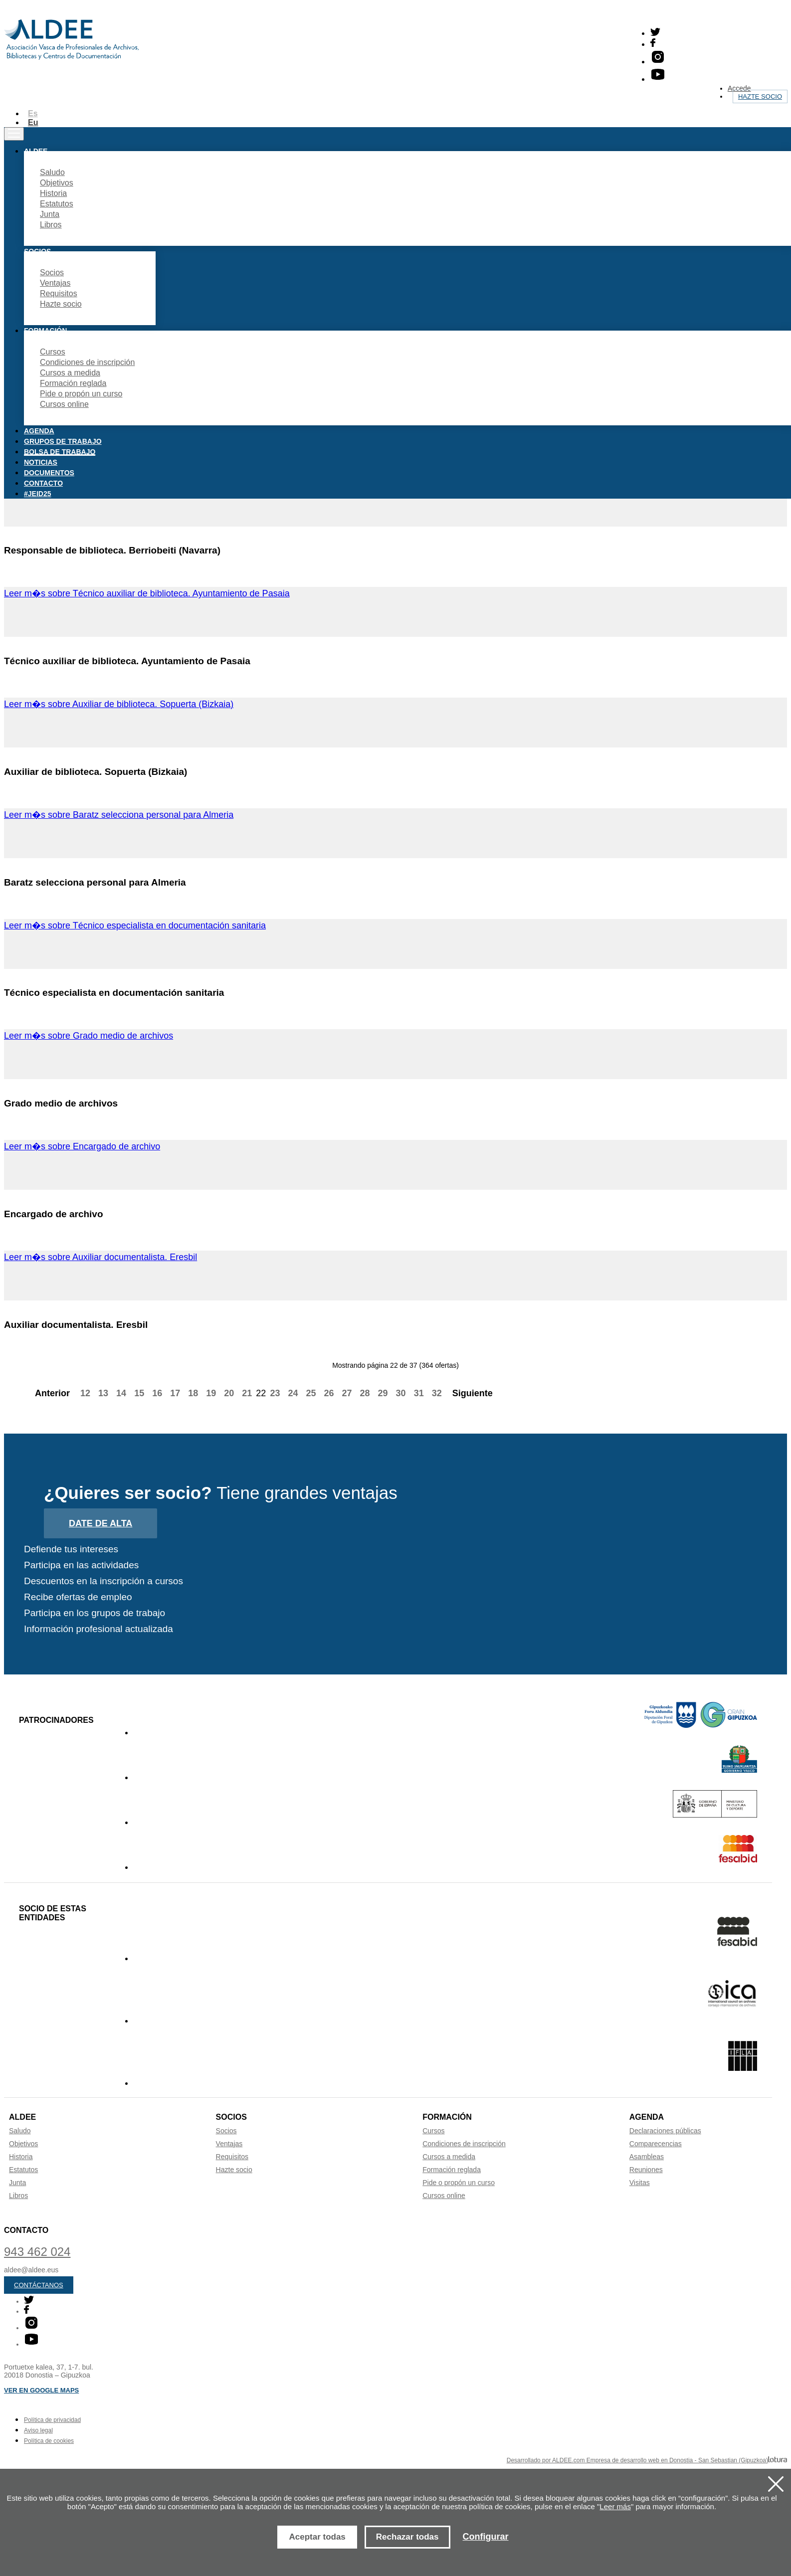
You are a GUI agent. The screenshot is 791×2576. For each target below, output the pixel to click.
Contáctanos (38, 2285)
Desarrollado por (647, 2460)
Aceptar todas (317, 2537)
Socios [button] (37, 251)
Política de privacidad (52, 2419)
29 (383, 1393)
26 (329, 1393)
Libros (51, 224)
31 (419, 1393)
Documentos (49, 473)
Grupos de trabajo (63, 441)
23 (275, 1393)
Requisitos (58, 293)
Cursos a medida (70, 372)
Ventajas (55, 283)
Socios (52, 272)
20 (229, 1393)
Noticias (40, 462)
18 (193, 1393)
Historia (53, 193)
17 (175, 1393)
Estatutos (56, 203)
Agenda (39, 431)
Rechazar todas (407, 2537)
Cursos (52, 352)
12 (85, 1393)
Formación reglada (73, 383)
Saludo (52, 172)
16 (157, 1393)
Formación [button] (45, 331)
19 (211, 1393)
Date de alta (100, 1523)
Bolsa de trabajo (59, 452)
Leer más (615, 2506)
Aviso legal (38, 2430)
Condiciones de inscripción (87, 362)
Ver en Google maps (41, 2390)
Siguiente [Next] (478, 1393)
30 (401, 1393)
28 (365, 1393)
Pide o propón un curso (81, 393)
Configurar (486, 2537)
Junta (49, 214)
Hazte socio (760, 96)
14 (121, 1393)
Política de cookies (49, 2440)
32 (437, 1393)
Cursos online (64, 404)
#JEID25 (37, 494)
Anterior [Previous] (47, 1393)
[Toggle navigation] (14, 134)
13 (103, 1393)
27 (347, 1393)
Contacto (43, 483)
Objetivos (56, 183)
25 (311, 1393)
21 (247, 1393)
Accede (739, 88)
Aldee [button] (35, 151)
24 (293, 1393)
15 (139, 1393)
